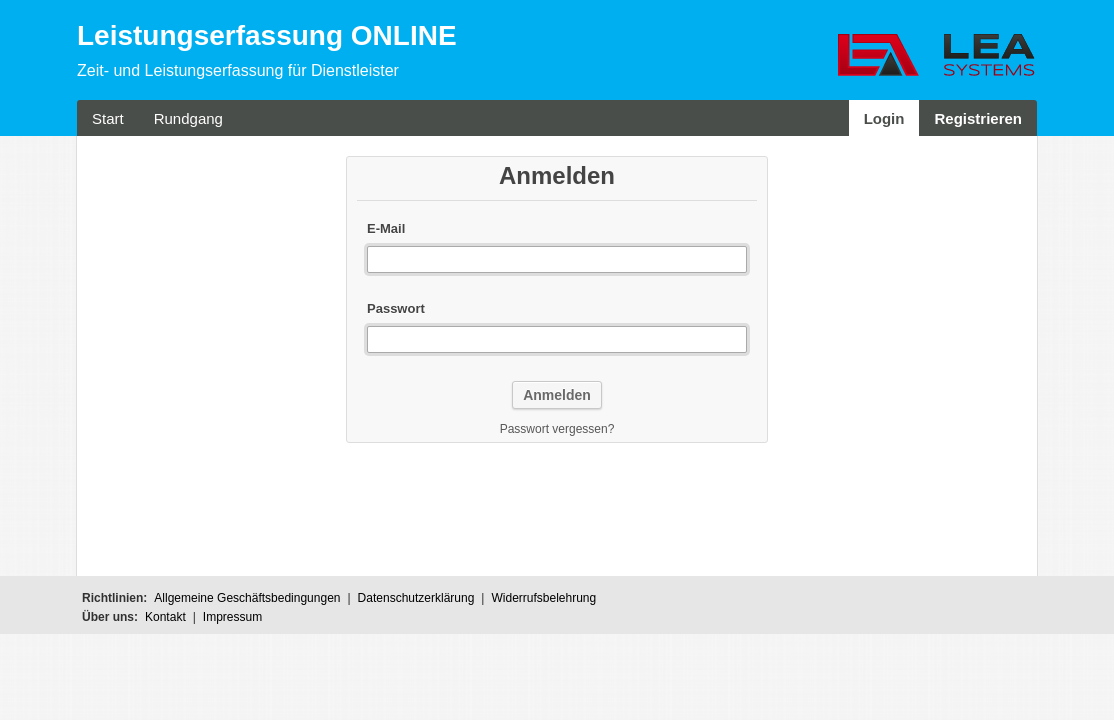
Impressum (232, 617)
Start (108, 118)
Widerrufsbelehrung (543, 598)
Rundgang (188, 118)
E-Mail (386, 228)
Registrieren (978, 118)
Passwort (396, 308)
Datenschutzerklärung (416, 598)
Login (884, 118)
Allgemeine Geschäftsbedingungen (247, 598)
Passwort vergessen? (557, 429)
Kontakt (165, 617)
